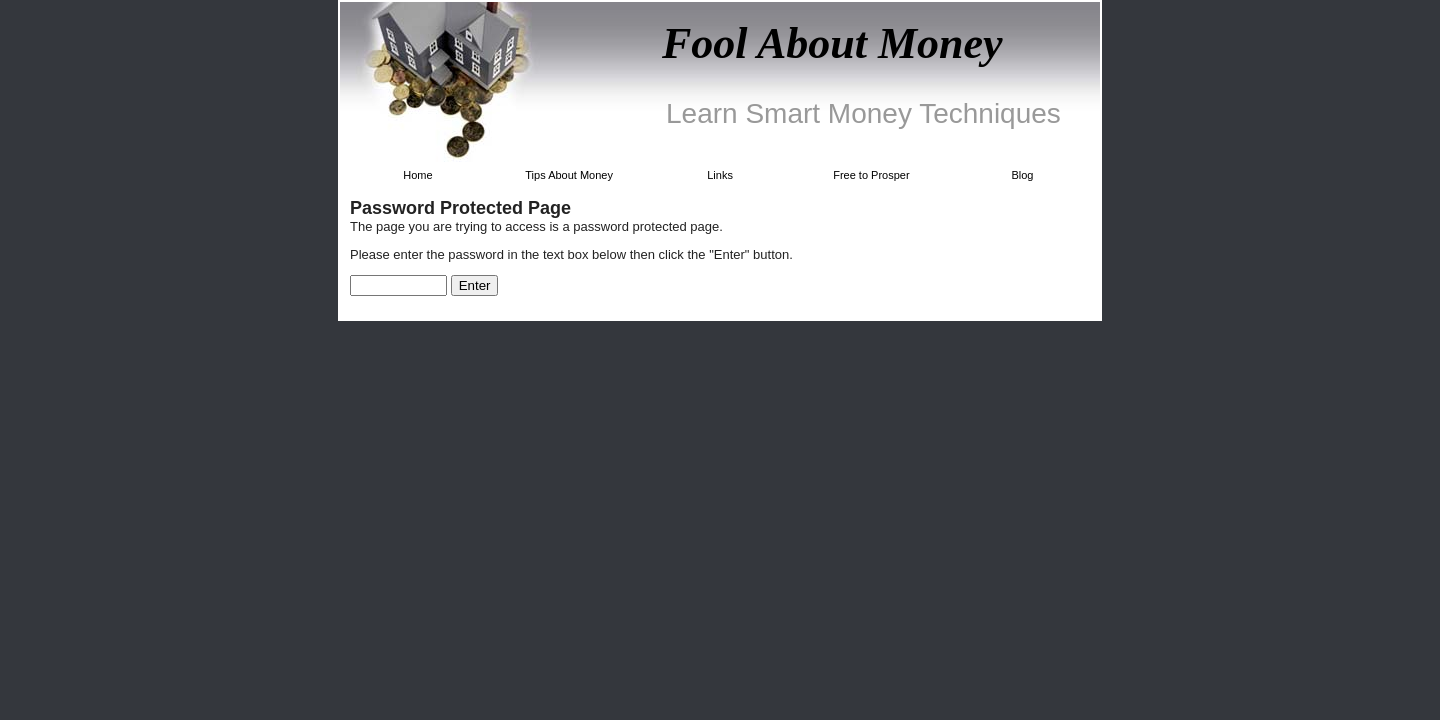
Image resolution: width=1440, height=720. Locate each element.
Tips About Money (569, 175)
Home (417, 175)
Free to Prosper (871, 175)
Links (720, 175)
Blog (1022, 175)
